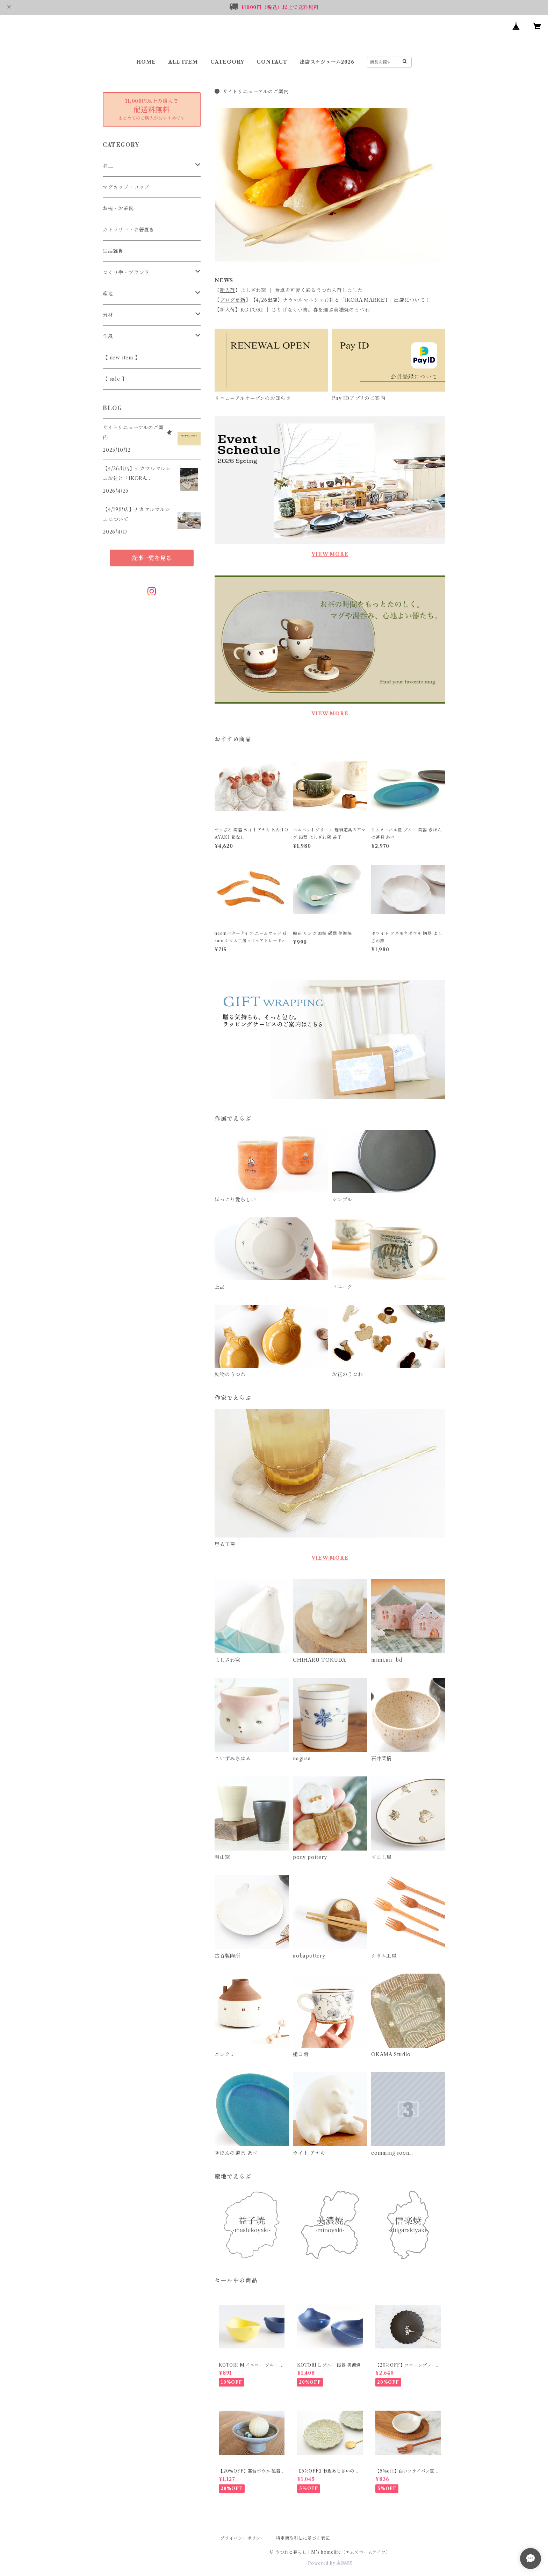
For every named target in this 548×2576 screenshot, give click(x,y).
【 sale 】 (115, 379)
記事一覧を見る (151, 557)
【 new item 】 (121, 358)
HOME (146, 62)
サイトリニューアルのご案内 (252, 91)
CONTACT (272, 62)
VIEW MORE (329, 554)
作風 (108, 336)
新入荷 (227, 290)
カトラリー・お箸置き (128, 230)
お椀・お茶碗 (118, 208)
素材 (108, 315)
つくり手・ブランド (126, 272)
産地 (108, 294)
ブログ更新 (233, 300)
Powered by (330, 2563)
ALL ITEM (183, 62)
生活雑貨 (113, 251)
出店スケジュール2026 (327, 62)
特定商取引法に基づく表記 (303, 2538)
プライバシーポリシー (242, 2538)
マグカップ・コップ (126, 187)
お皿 (108, 166)
